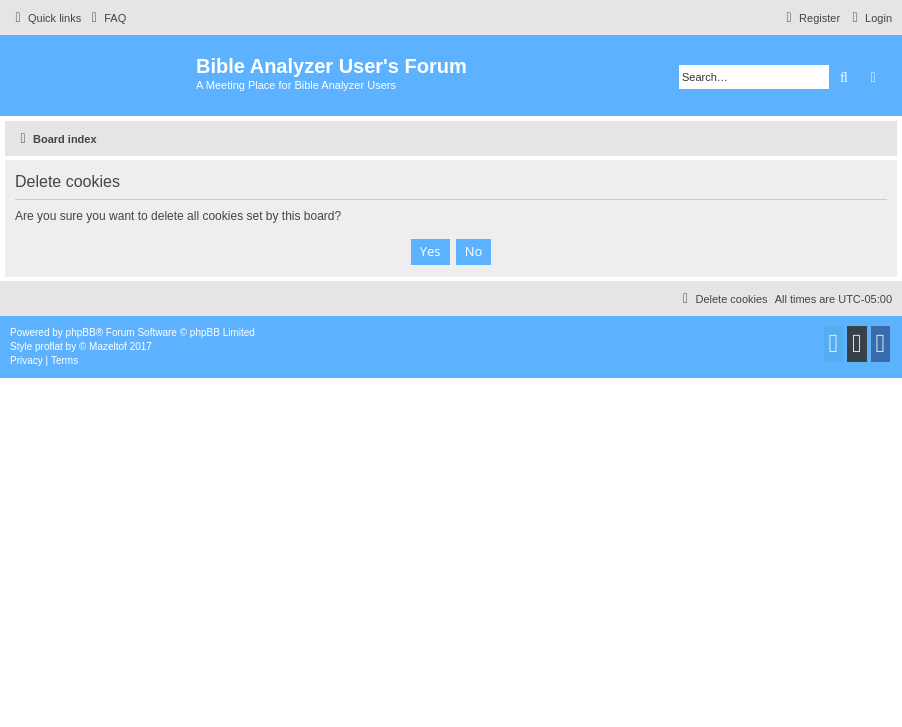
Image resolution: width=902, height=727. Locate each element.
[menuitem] (106, 18)
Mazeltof (108, 346)
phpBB (81, 332)
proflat (49, 346)
